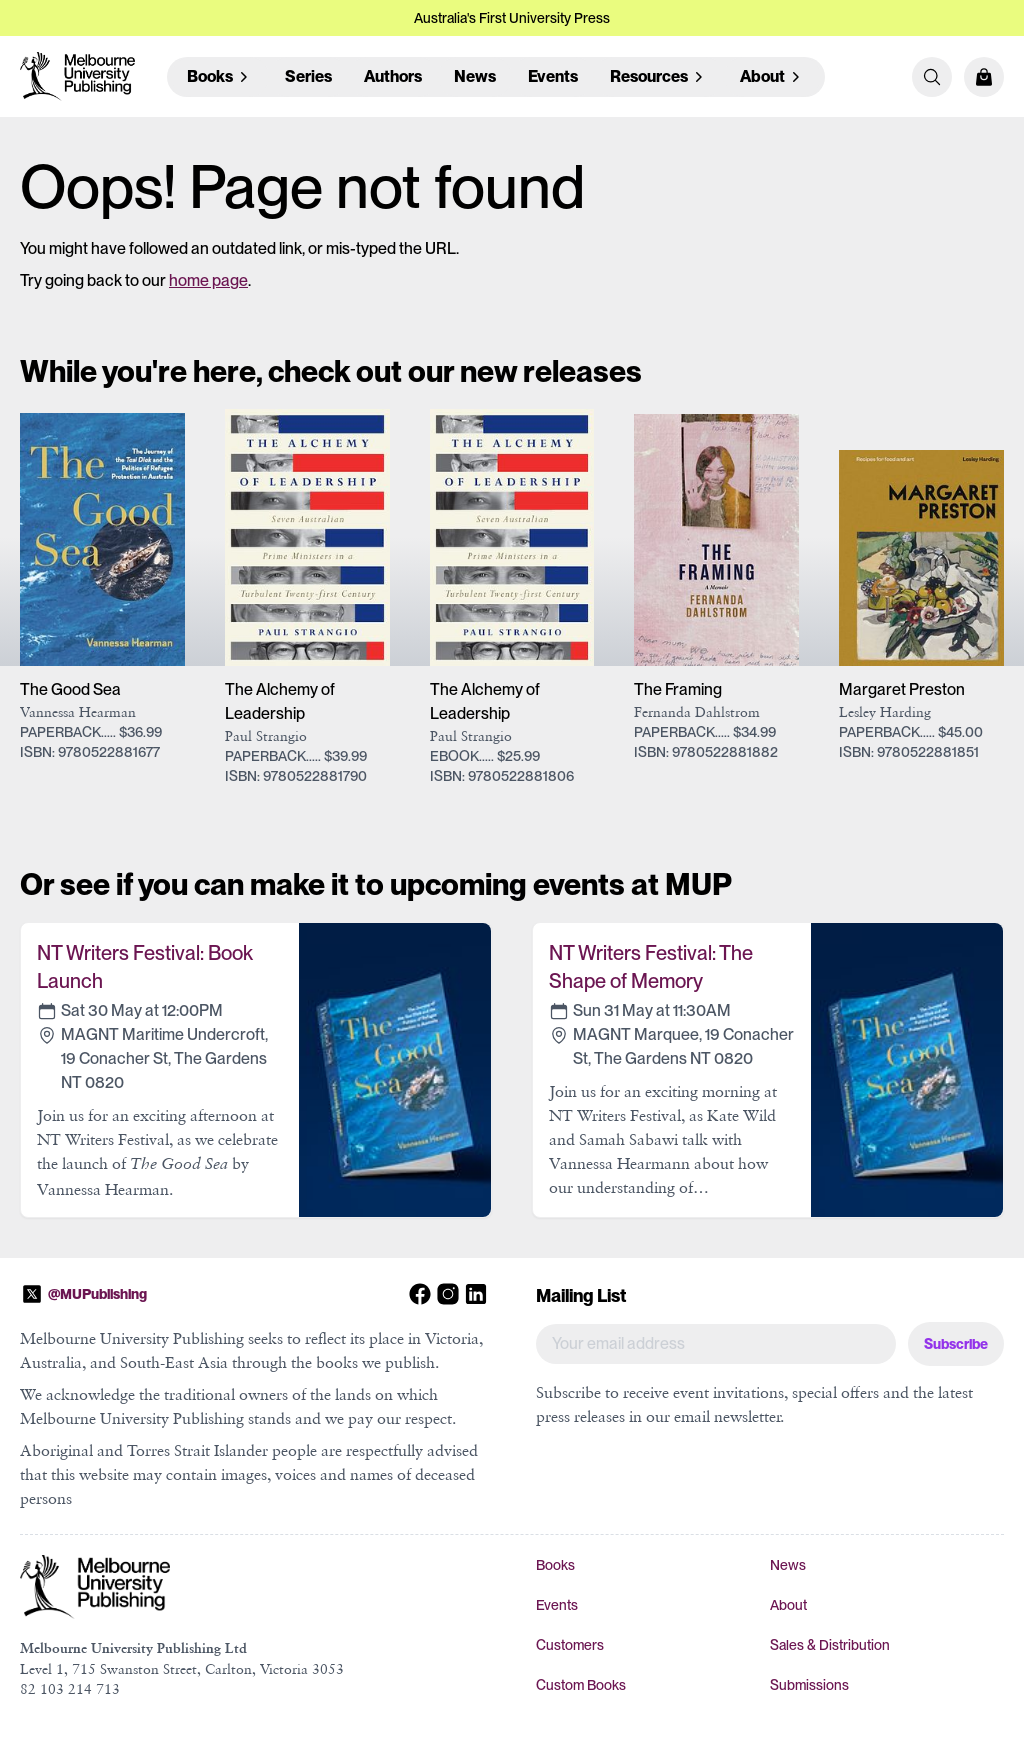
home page (208, 280)
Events (553, 76)
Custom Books (581, 1685)
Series (308, 76)
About (788, 1605)
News (475, 76)
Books (555, 1565)
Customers (570, 1645)
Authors (393, 76)
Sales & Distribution (830, 1645)
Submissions (809, 1685)
